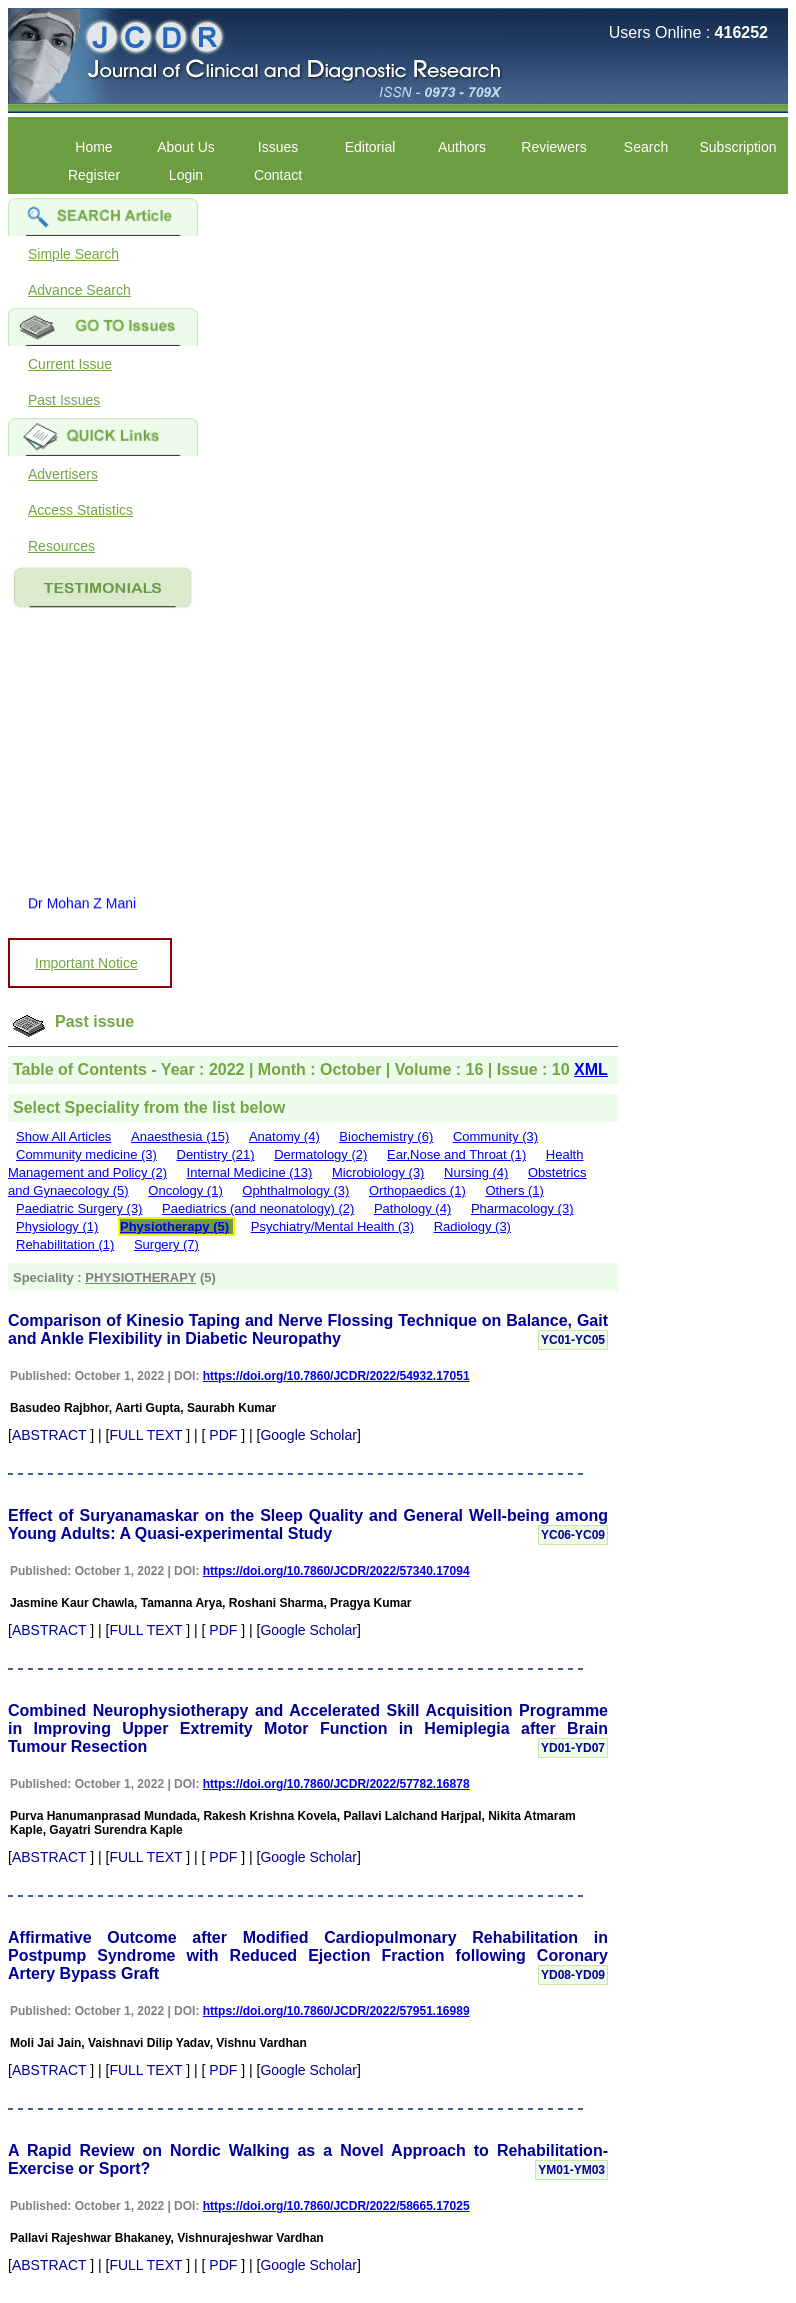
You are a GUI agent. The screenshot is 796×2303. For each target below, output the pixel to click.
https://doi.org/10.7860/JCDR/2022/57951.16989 (336, 2011)
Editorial (370, 147)
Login (186, 175)
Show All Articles (63, 1136)
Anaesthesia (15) (180, 1136)
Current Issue (70, 364)
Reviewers (553, 147)
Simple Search (73, 254)
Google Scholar (308, 1435)
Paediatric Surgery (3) (79, 1208)
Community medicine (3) (86, 1154)
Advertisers (63, 474)
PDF (223, 1435)
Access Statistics (80, 510)
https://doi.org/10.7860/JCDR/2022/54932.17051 (336, 1376)
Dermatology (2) (320, 1154)
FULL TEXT (145, 1435)
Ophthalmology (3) (295, 1190)
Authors (462, 147)
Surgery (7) (166, 1244)
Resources (61, 546)
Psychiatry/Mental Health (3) (332, 1226)
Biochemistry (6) (386, 1136)
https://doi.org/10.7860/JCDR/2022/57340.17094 (336, 1571)
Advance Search (79, 290)
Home (93, 147)
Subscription (737, 147)
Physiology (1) (57, 1226)
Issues (278, 147)
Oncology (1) (185, 1190)
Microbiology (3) (378, 1172)
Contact (278, 175)
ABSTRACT (49, 1435)
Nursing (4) (476, 1172)
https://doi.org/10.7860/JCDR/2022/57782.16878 (336, 1784)
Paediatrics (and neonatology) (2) (258, 1208)
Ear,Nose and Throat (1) (456, 1154)
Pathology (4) (412, 1208)
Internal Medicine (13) (250, 1172)
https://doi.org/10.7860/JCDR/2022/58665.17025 (336, 2206)
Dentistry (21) (216, 1154)
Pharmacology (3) (522, 1208)
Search (646, 147)
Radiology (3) (472, 1226)
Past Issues (64, 400)
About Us (186, 147)
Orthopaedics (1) (417, 1190)
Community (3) (495, 1136)
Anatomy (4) (284, 1136)
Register (94, 175)
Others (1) (514, 1190)
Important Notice (86, 963)
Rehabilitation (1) (65, 1244)
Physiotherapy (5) (174, 1226)
